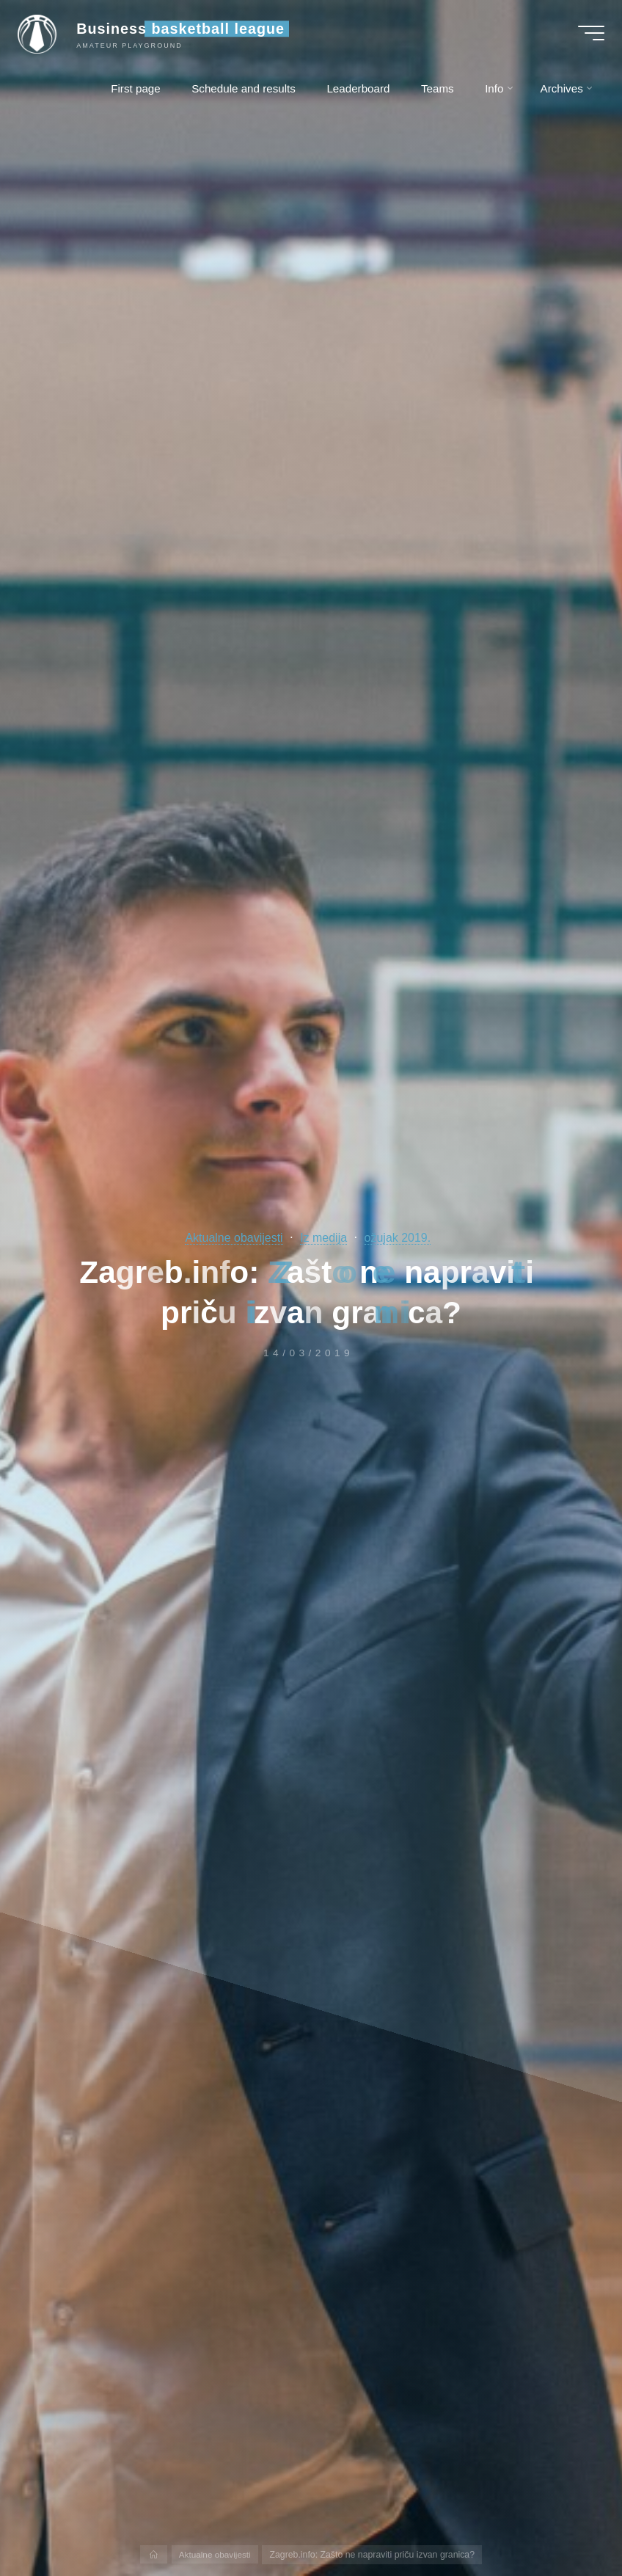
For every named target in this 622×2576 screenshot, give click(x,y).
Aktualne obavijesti (231, 1238)
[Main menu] (587, 35)
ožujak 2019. (401, 1238)
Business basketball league (185, 31)
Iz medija (324, 1238)
